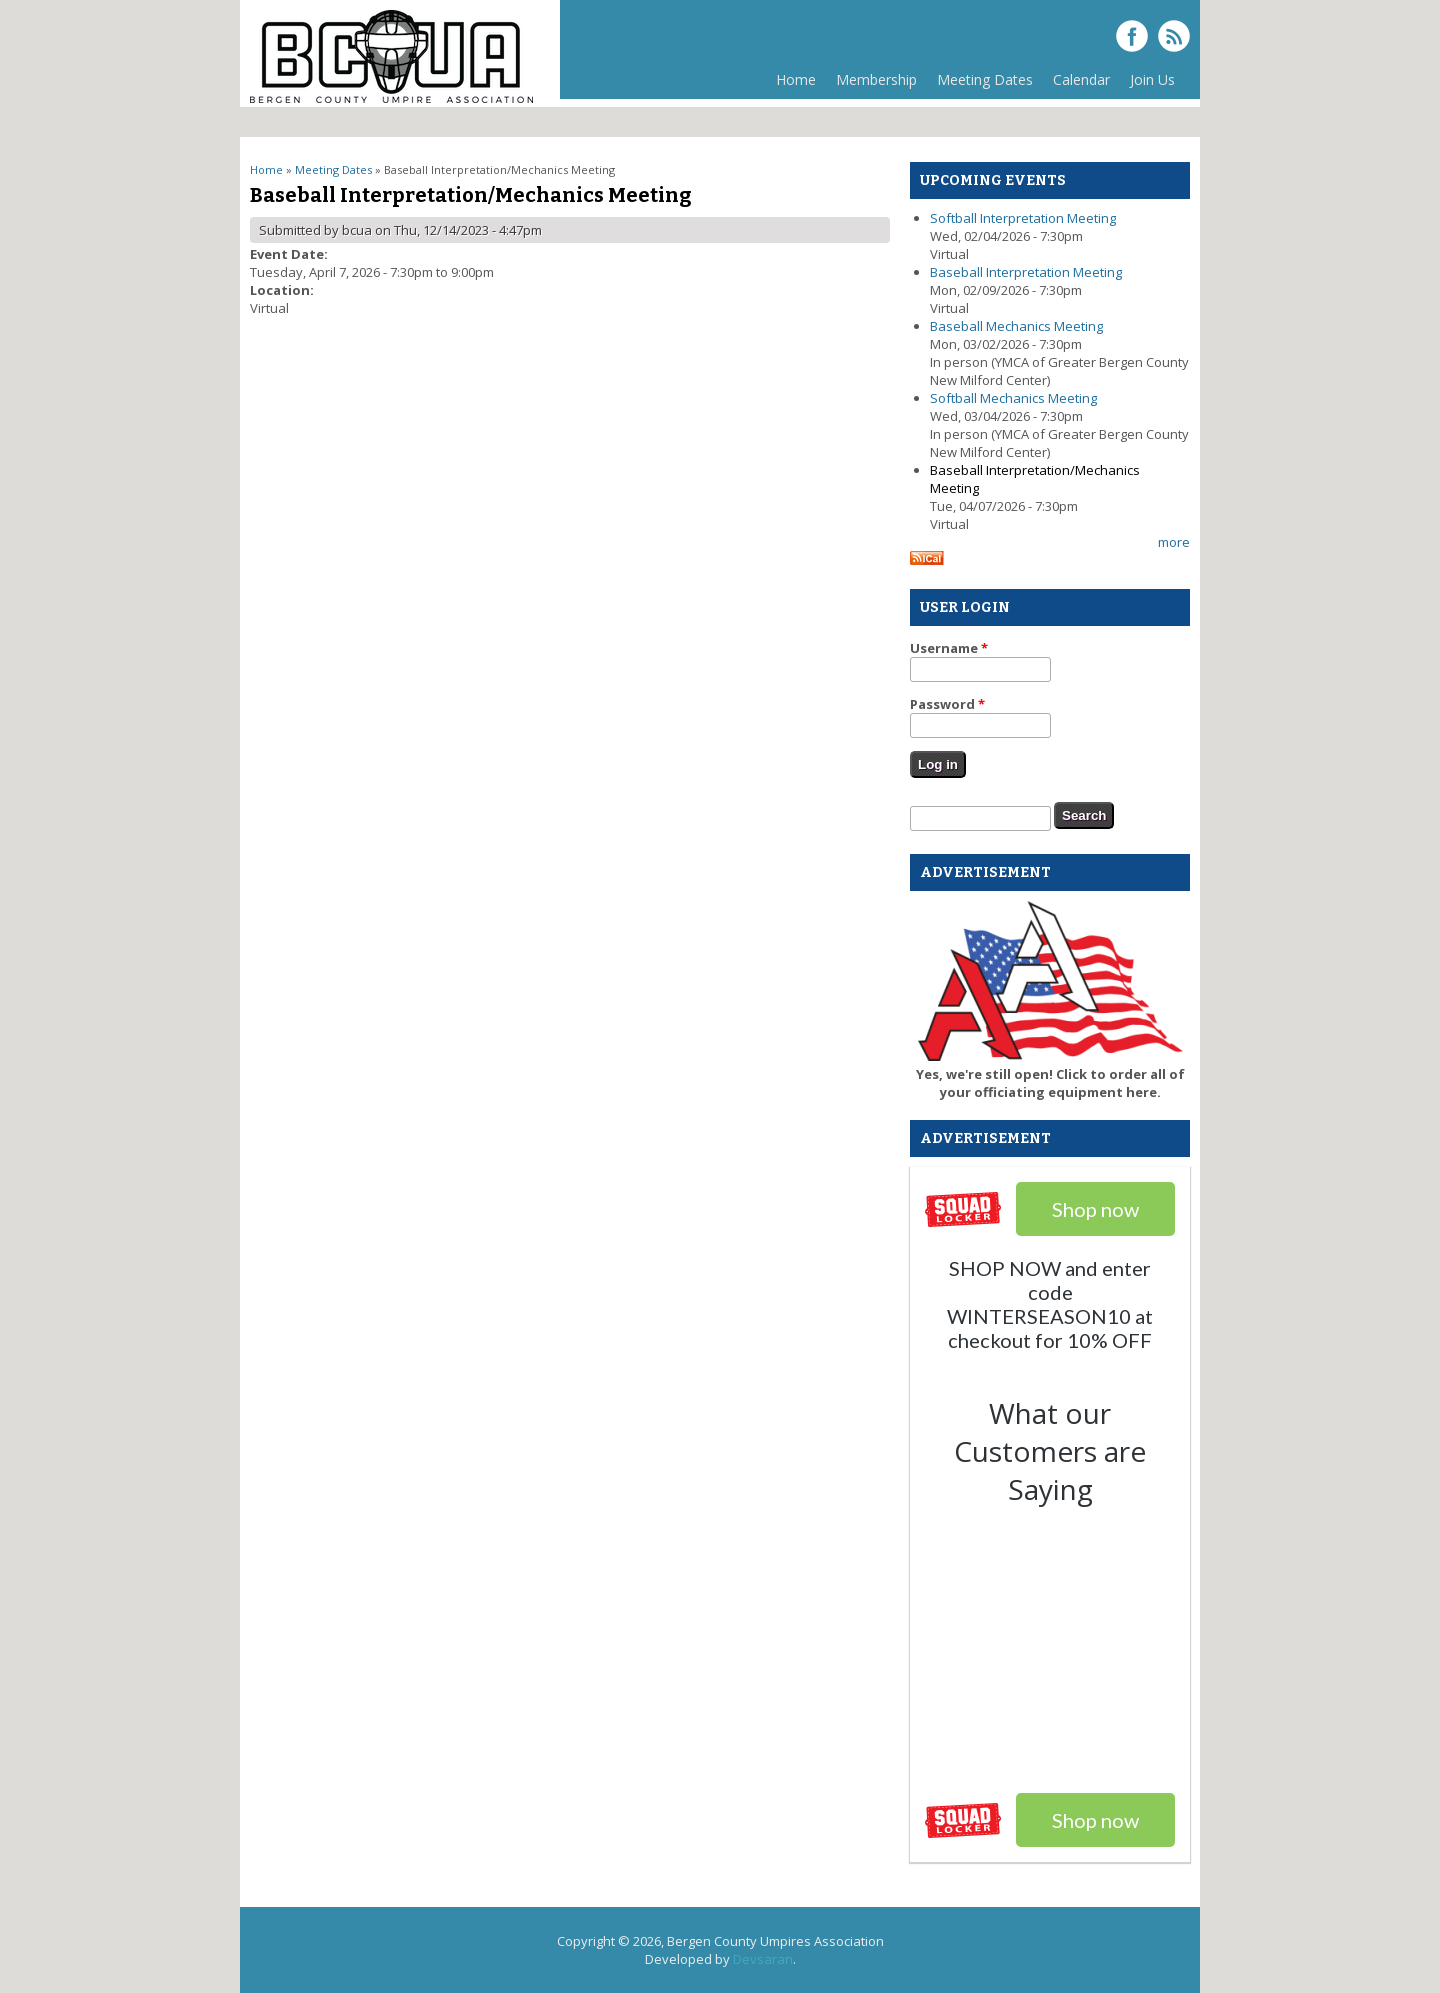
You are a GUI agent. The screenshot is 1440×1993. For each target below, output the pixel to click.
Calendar (1081, 79)
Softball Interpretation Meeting (1023, 218)
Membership (871, 84)
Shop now (1095, 1820)
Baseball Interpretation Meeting (1026, 272)
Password (947, 704)
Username (949, 648)
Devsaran (763, 1959)
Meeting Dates (980, 84)
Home (796, 79)
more (1174, 542)
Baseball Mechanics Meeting (1016, 326)
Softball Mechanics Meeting (1013, 398)
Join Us (1152, 79)
